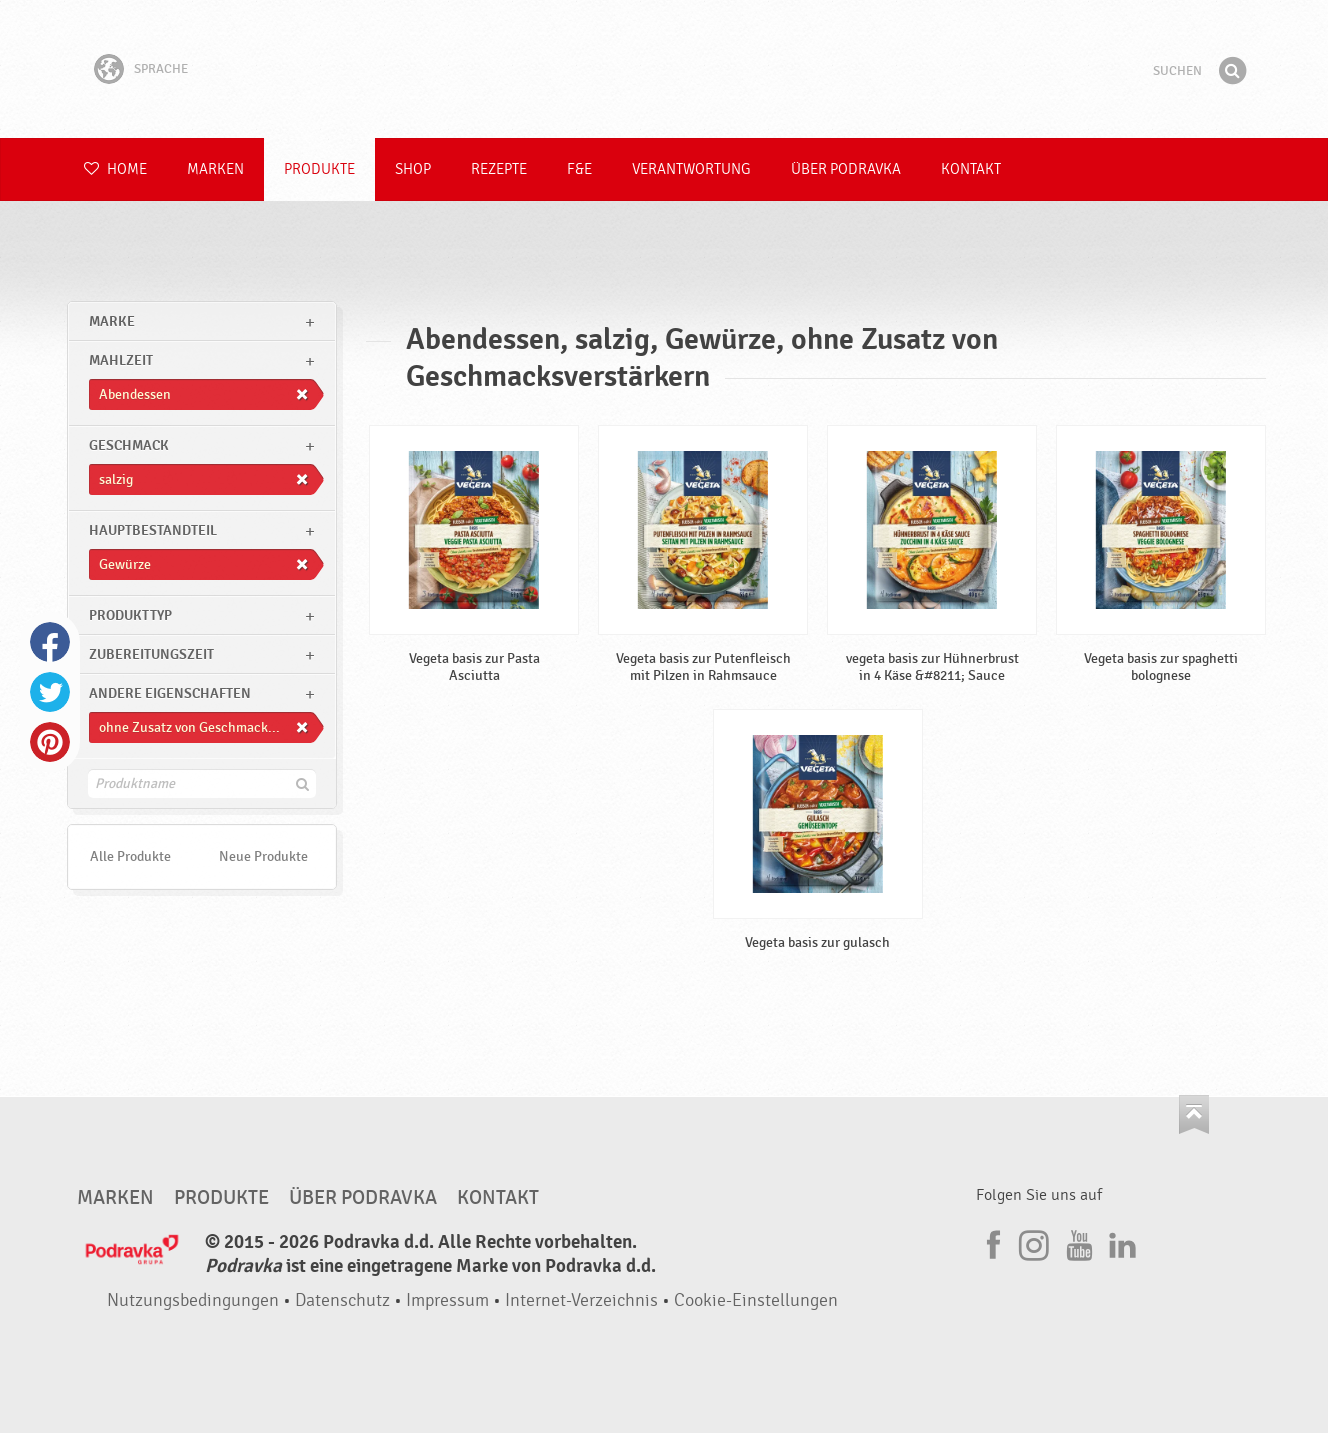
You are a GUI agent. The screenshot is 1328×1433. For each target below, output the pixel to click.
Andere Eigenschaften (170, 693)
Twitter (50, 692)
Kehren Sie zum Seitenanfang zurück (1194, 1114)
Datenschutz (342, 1300)
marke (112, 321)
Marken (215, 169)
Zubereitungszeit (151, 654)
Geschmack (129, 445)
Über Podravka (846, 169)
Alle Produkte (130, 856)
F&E (579, 169)
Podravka (664, 69)
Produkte (319, 169)
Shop (413, 169)
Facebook (50, 642)
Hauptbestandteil (153, 530)
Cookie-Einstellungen (756, 1300)
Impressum (447, 1300)
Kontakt (971, 169)
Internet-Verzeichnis (581, 1300)
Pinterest (50, 742)
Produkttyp (130, 615)
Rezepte (499, 169)
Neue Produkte (263, 856)
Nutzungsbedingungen (193, 1300)
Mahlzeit (121, 360)
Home (115, 169)
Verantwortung (691, 169)
